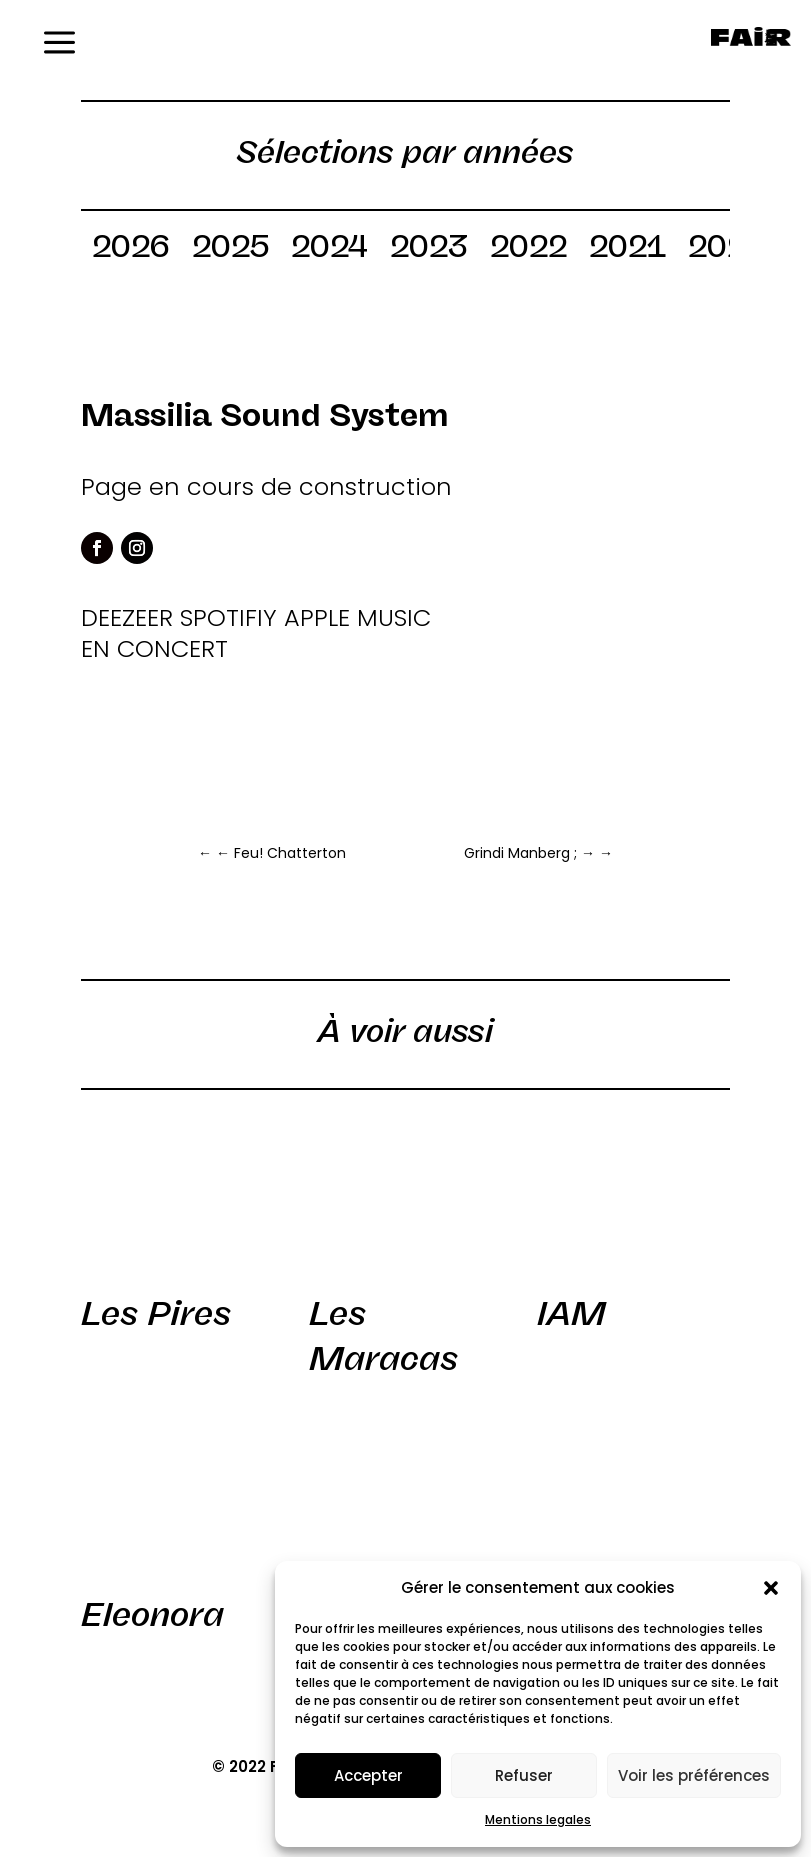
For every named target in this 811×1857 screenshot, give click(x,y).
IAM (571, 1313)
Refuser (524, 1775)
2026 (131, 250)
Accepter (368, 1775)
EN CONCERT (154, 648)
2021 (627, 250)
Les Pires (156, 1313)
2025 (230, 250)
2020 (727, 250)
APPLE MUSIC (357, 617)
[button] (771, 1588)
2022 (528, 250)
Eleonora (152, 1614)
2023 (429, 250)
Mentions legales (538, 1819)
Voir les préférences (694, 1775)
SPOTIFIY (228, 617)
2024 (329, 250)
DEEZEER (127, 617)
